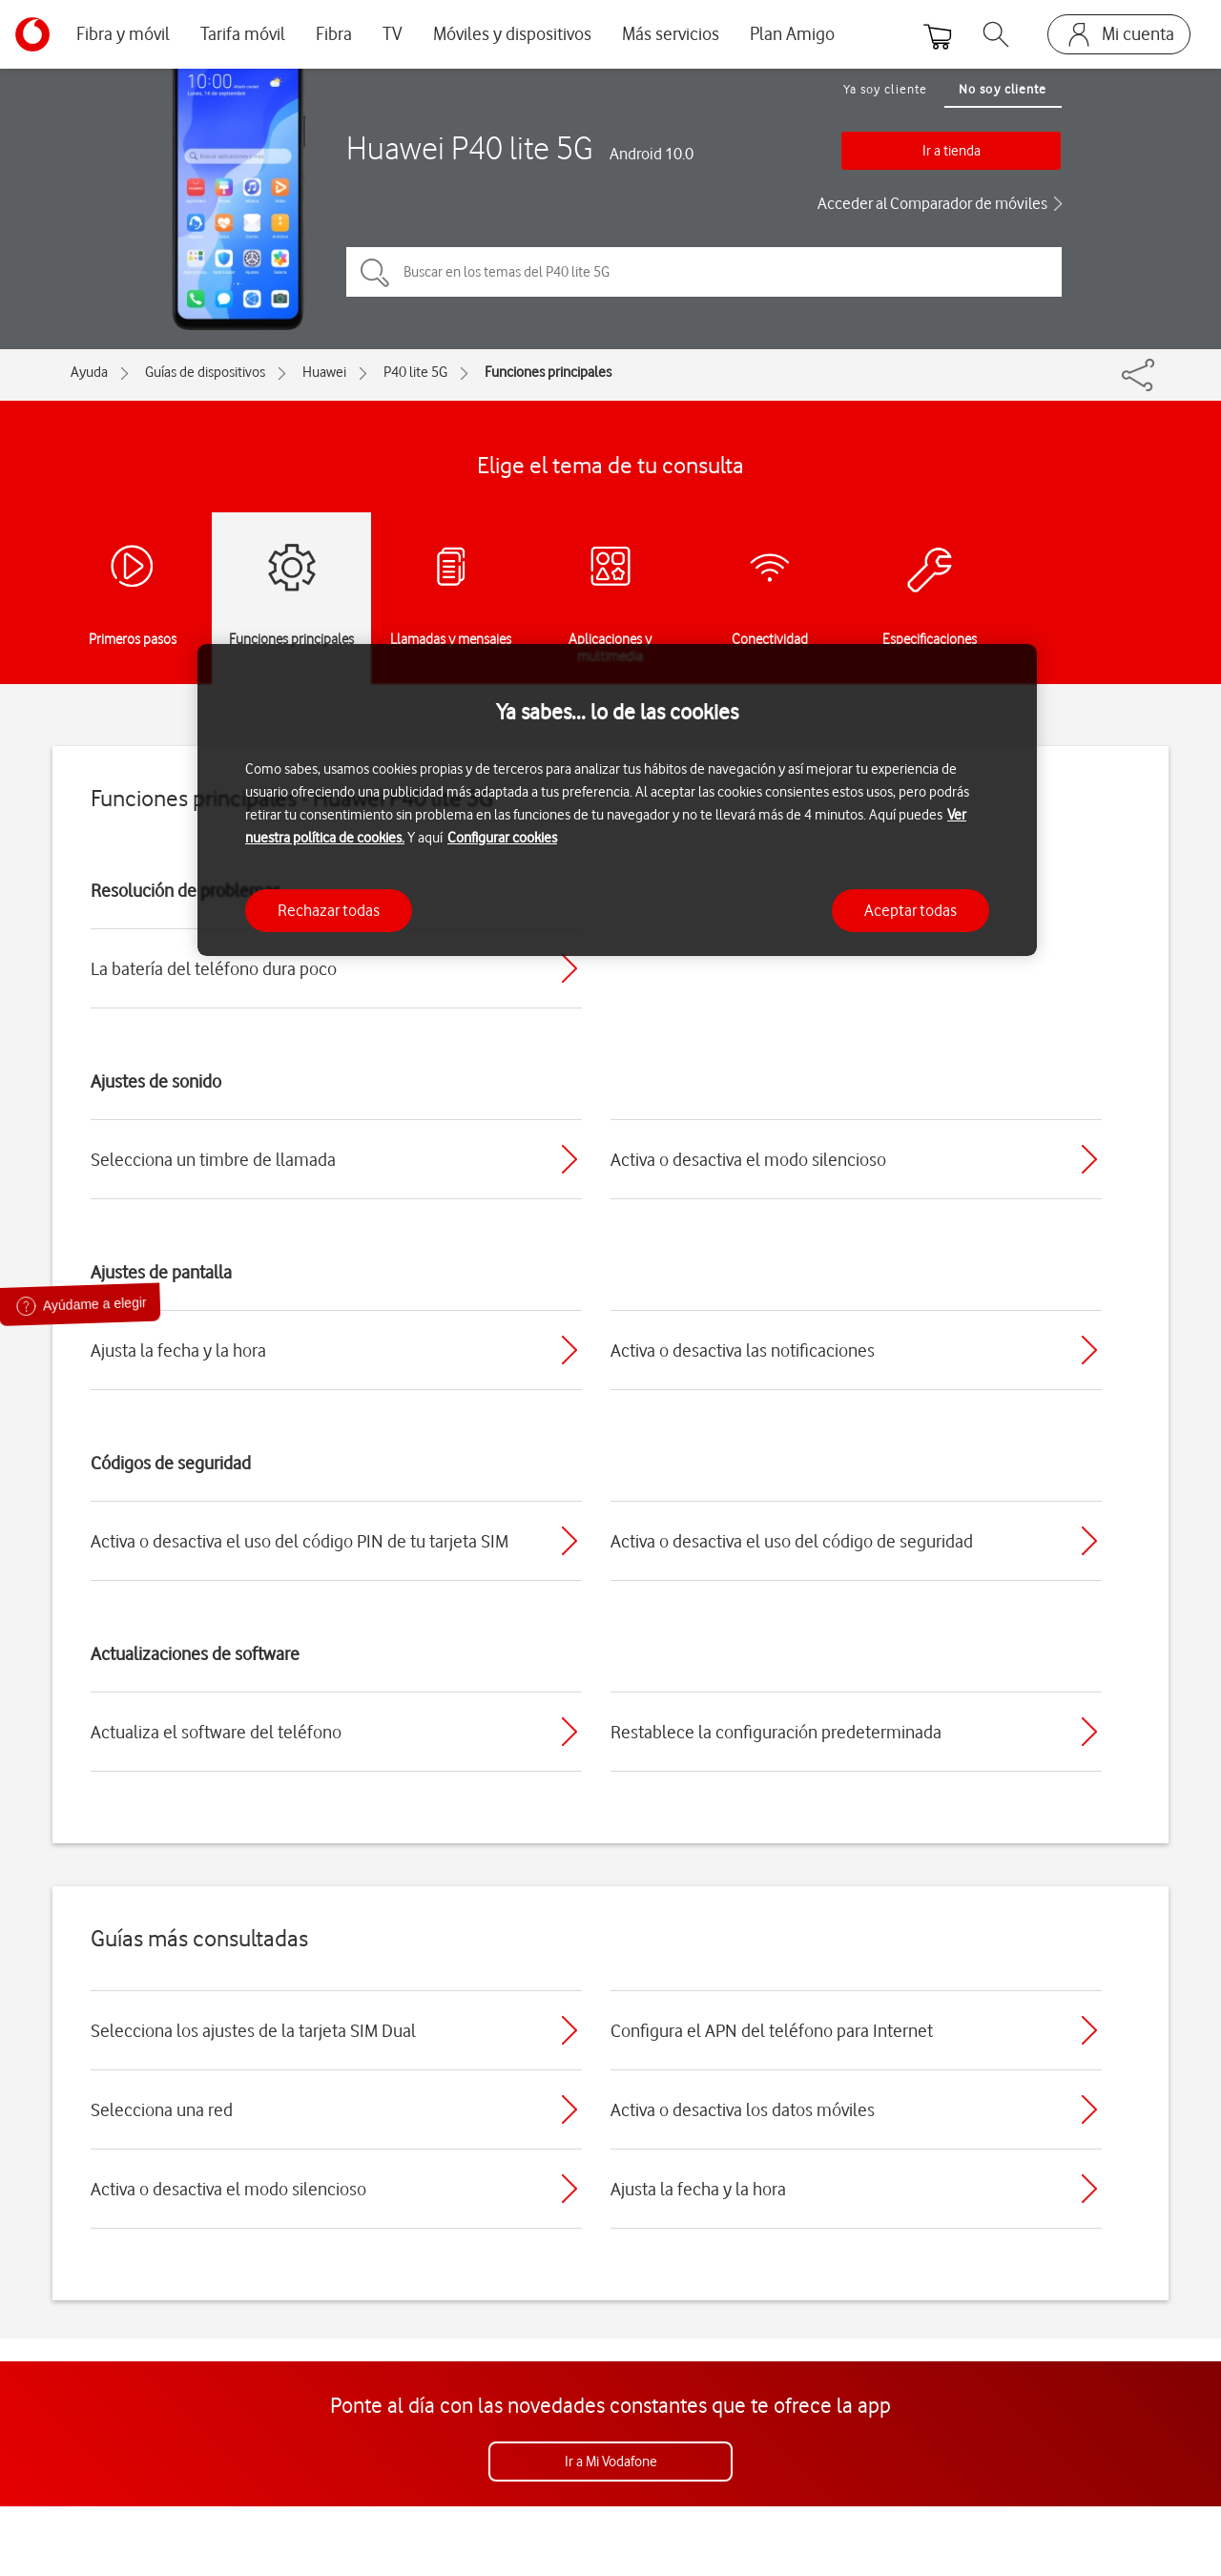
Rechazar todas (329, 910)
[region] (617, 800)
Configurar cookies (502, 837)
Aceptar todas (910, 910)
